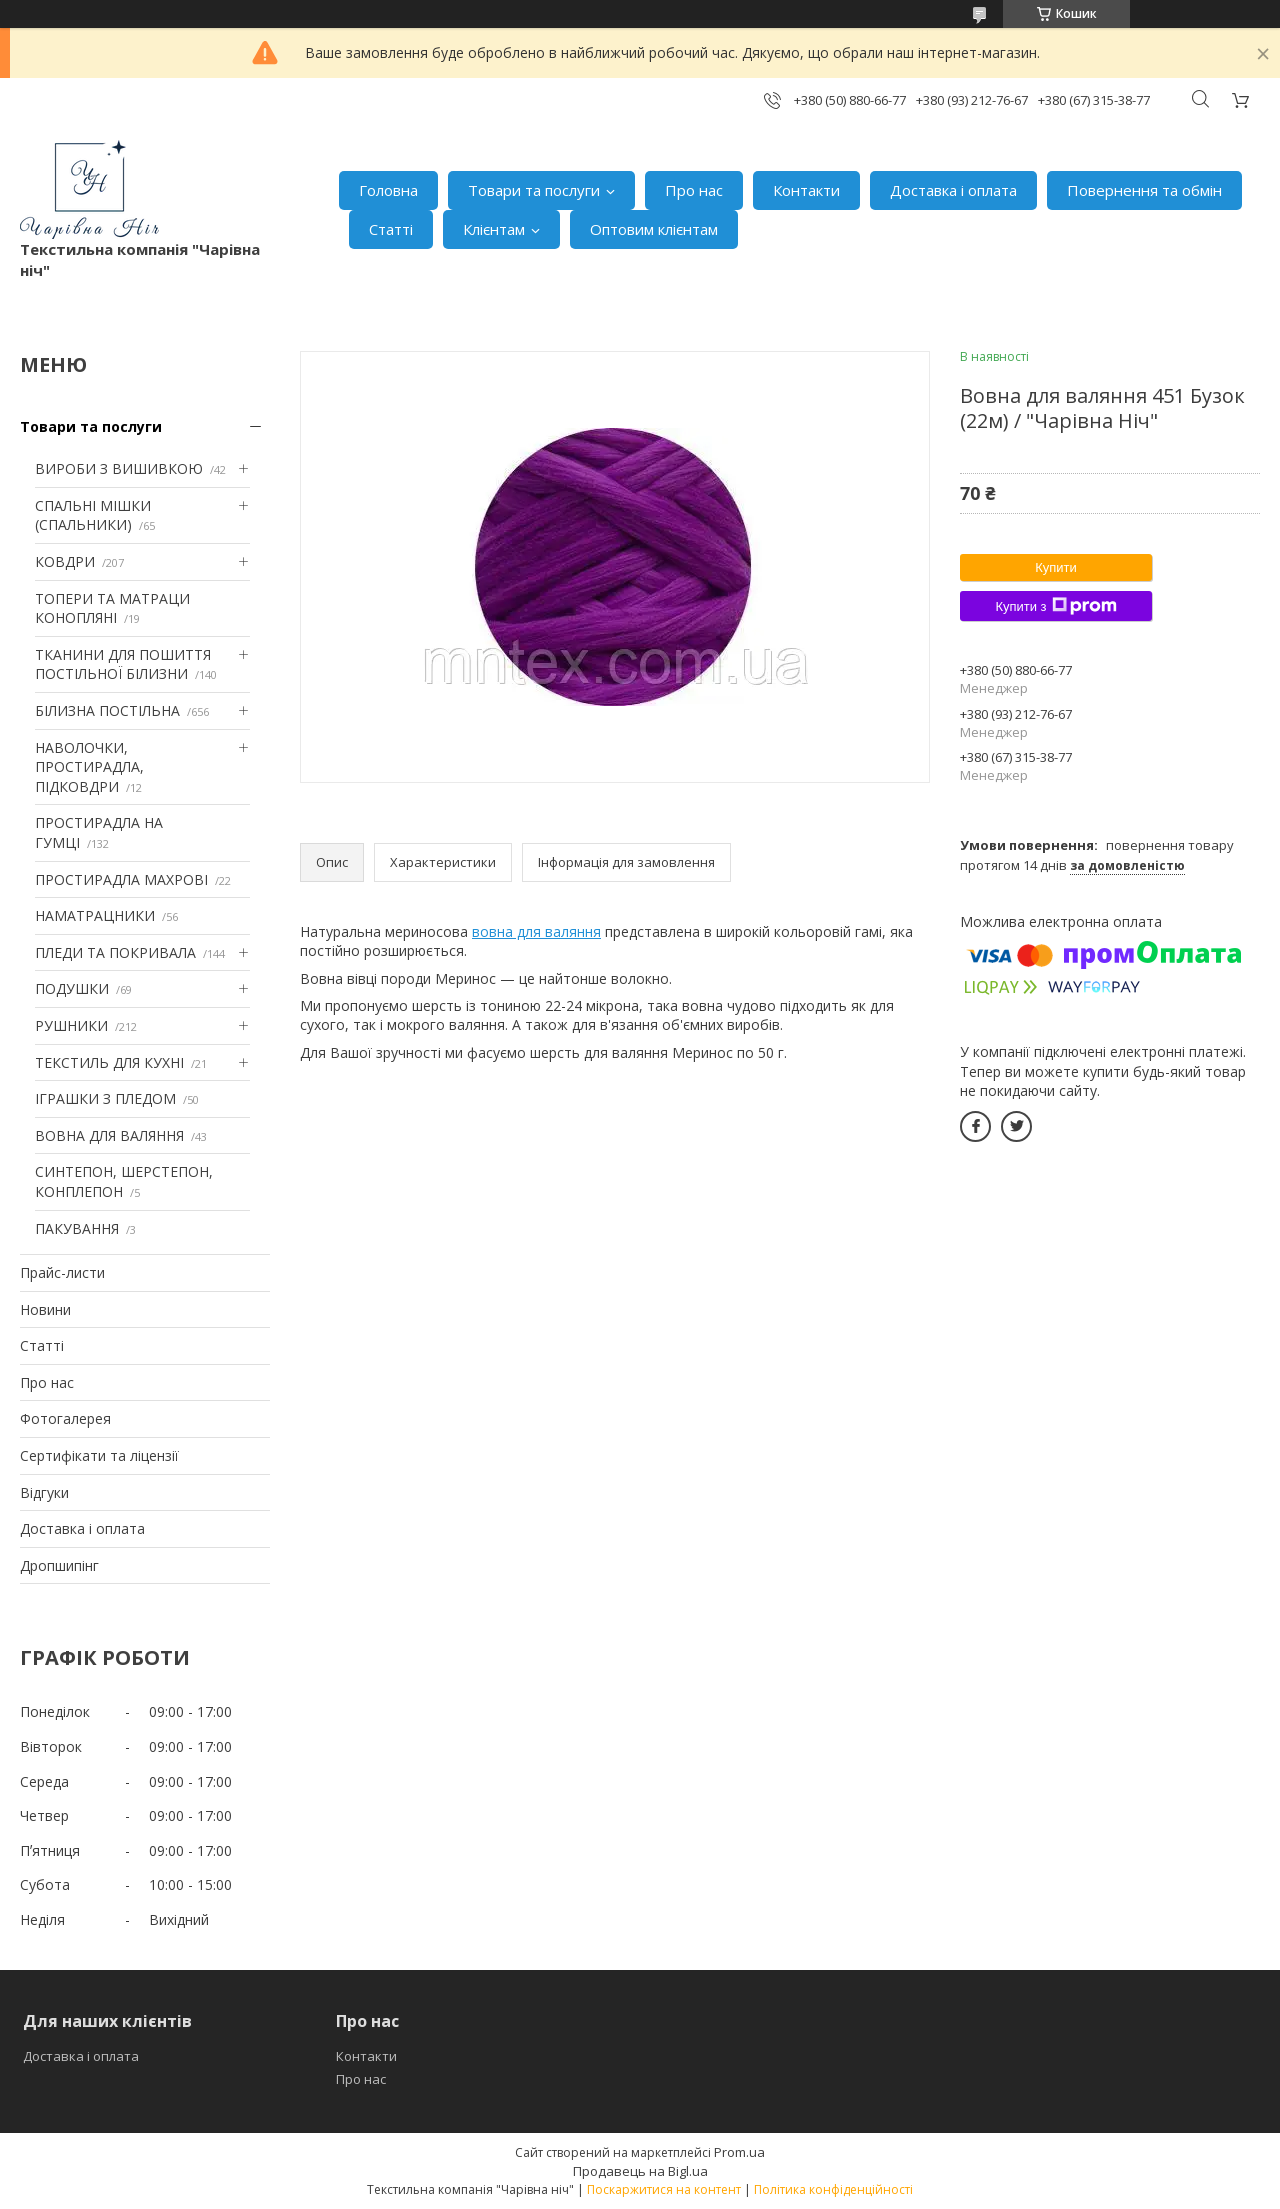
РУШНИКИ (71, 1025)
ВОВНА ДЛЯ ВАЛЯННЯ (109, 1135)
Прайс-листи (62, 1272)
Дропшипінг (59, 1565)
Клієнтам (494, 229)
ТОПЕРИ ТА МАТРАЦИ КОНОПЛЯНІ (112, 608)
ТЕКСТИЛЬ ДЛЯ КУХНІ (109, 1062)
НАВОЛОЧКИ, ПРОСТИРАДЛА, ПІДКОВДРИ (89, 767)
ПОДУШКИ (72, 988)
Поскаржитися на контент (664, 2189)
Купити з (1055, 606)
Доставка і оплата (953, 190)
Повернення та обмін (1144, 190)
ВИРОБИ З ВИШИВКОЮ (119, 468)
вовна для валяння (536, 931)
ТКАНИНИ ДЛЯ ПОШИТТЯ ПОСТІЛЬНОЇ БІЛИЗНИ (123, 664)
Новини (45, 1309)
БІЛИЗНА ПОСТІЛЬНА (107, 710)
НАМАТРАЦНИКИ (95, 915)
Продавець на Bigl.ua (640, 2171)
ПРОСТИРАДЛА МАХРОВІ (121, 879)
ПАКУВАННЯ (77, 1228)
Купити (1056, 567)
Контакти (806, 190)
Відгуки (44, 1492)
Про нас (694, 190)
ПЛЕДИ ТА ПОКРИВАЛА (115, 952)
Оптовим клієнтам (654, 229)
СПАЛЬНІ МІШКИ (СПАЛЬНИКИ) (93, 515)
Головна (388, 190)
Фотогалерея (65, 1418)
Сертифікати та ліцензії (99, 1455)
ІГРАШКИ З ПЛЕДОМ (105, 1098)
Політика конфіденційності (833, 2189)
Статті (391, 229)
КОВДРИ (65, 561)
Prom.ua (739, 2152)
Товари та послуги (534, 190)
